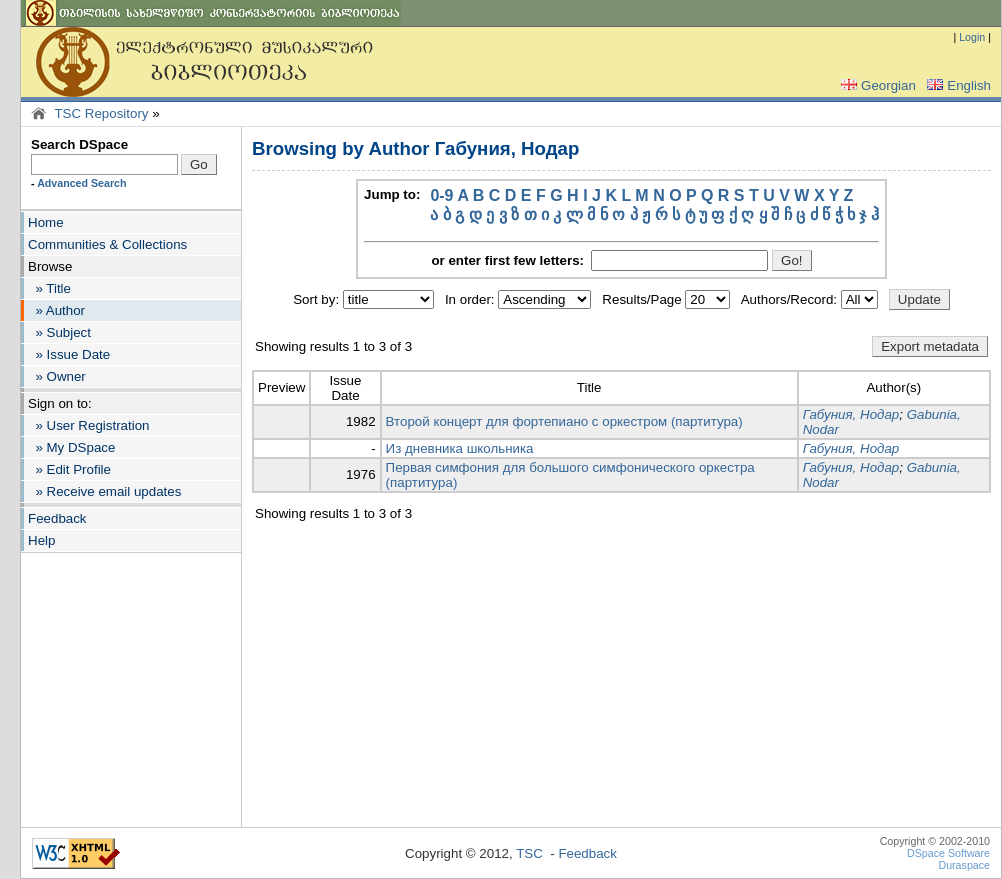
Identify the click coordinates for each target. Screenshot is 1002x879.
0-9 (441, 195)
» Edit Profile (69, 469)
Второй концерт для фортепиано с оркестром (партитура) (564, 421)
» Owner (57, 376)
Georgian (876, 85)
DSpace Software (948, 853)
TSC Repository (101, 113)
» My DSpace (71, 447)
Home (46, 222)
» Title (49, 288)
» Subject (59, 332)
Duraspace (964, 865)
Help (41, 540)
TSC (529, 853)
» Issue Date (69, 354)
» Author (56, 310)
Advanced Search (81, 183)
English (957, 85)
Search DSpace (79, 144)
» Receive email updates (104, 491)
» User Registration (88, 425)
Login (972, 37)
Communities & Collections (107, 244)
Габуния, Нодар (851, 414)
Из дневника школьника (460, 448)
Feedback (57, 518)
